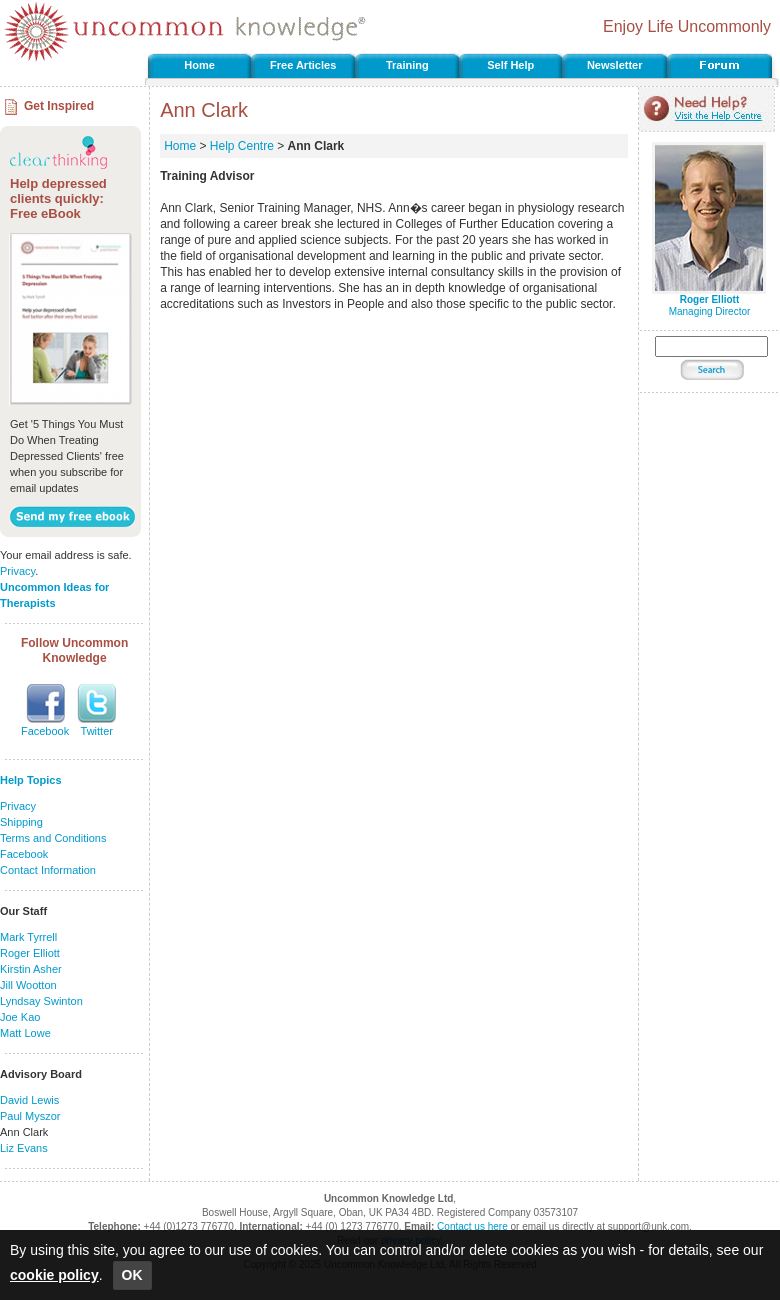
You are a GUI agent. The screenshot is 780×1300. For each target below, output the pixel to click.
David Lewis (29, 1100)
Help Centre (242, 146)
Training (407, 65)
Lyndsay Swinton (41, 1001)
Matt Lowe (25, 1033)
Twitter (97, 731)
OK (132, 1275)
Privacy (17, 571)
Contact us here (472, 1226)
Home (199, 65)
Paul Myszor (30, 1116)
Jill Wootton (28, 985)
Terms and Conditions (53, 838)
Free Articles (303, 65)
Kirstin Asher (31, 969)
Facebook (45, 731)
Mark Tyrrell (28, 937)
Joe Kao (20, 1017)
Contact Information (48, 870)
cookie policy (54, 1275)
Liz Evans (24, 1148)
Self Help (510, 65)
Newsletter (615, 65)
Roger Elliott (30, 953)
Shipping (21, 822)
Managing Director (709, 301)
